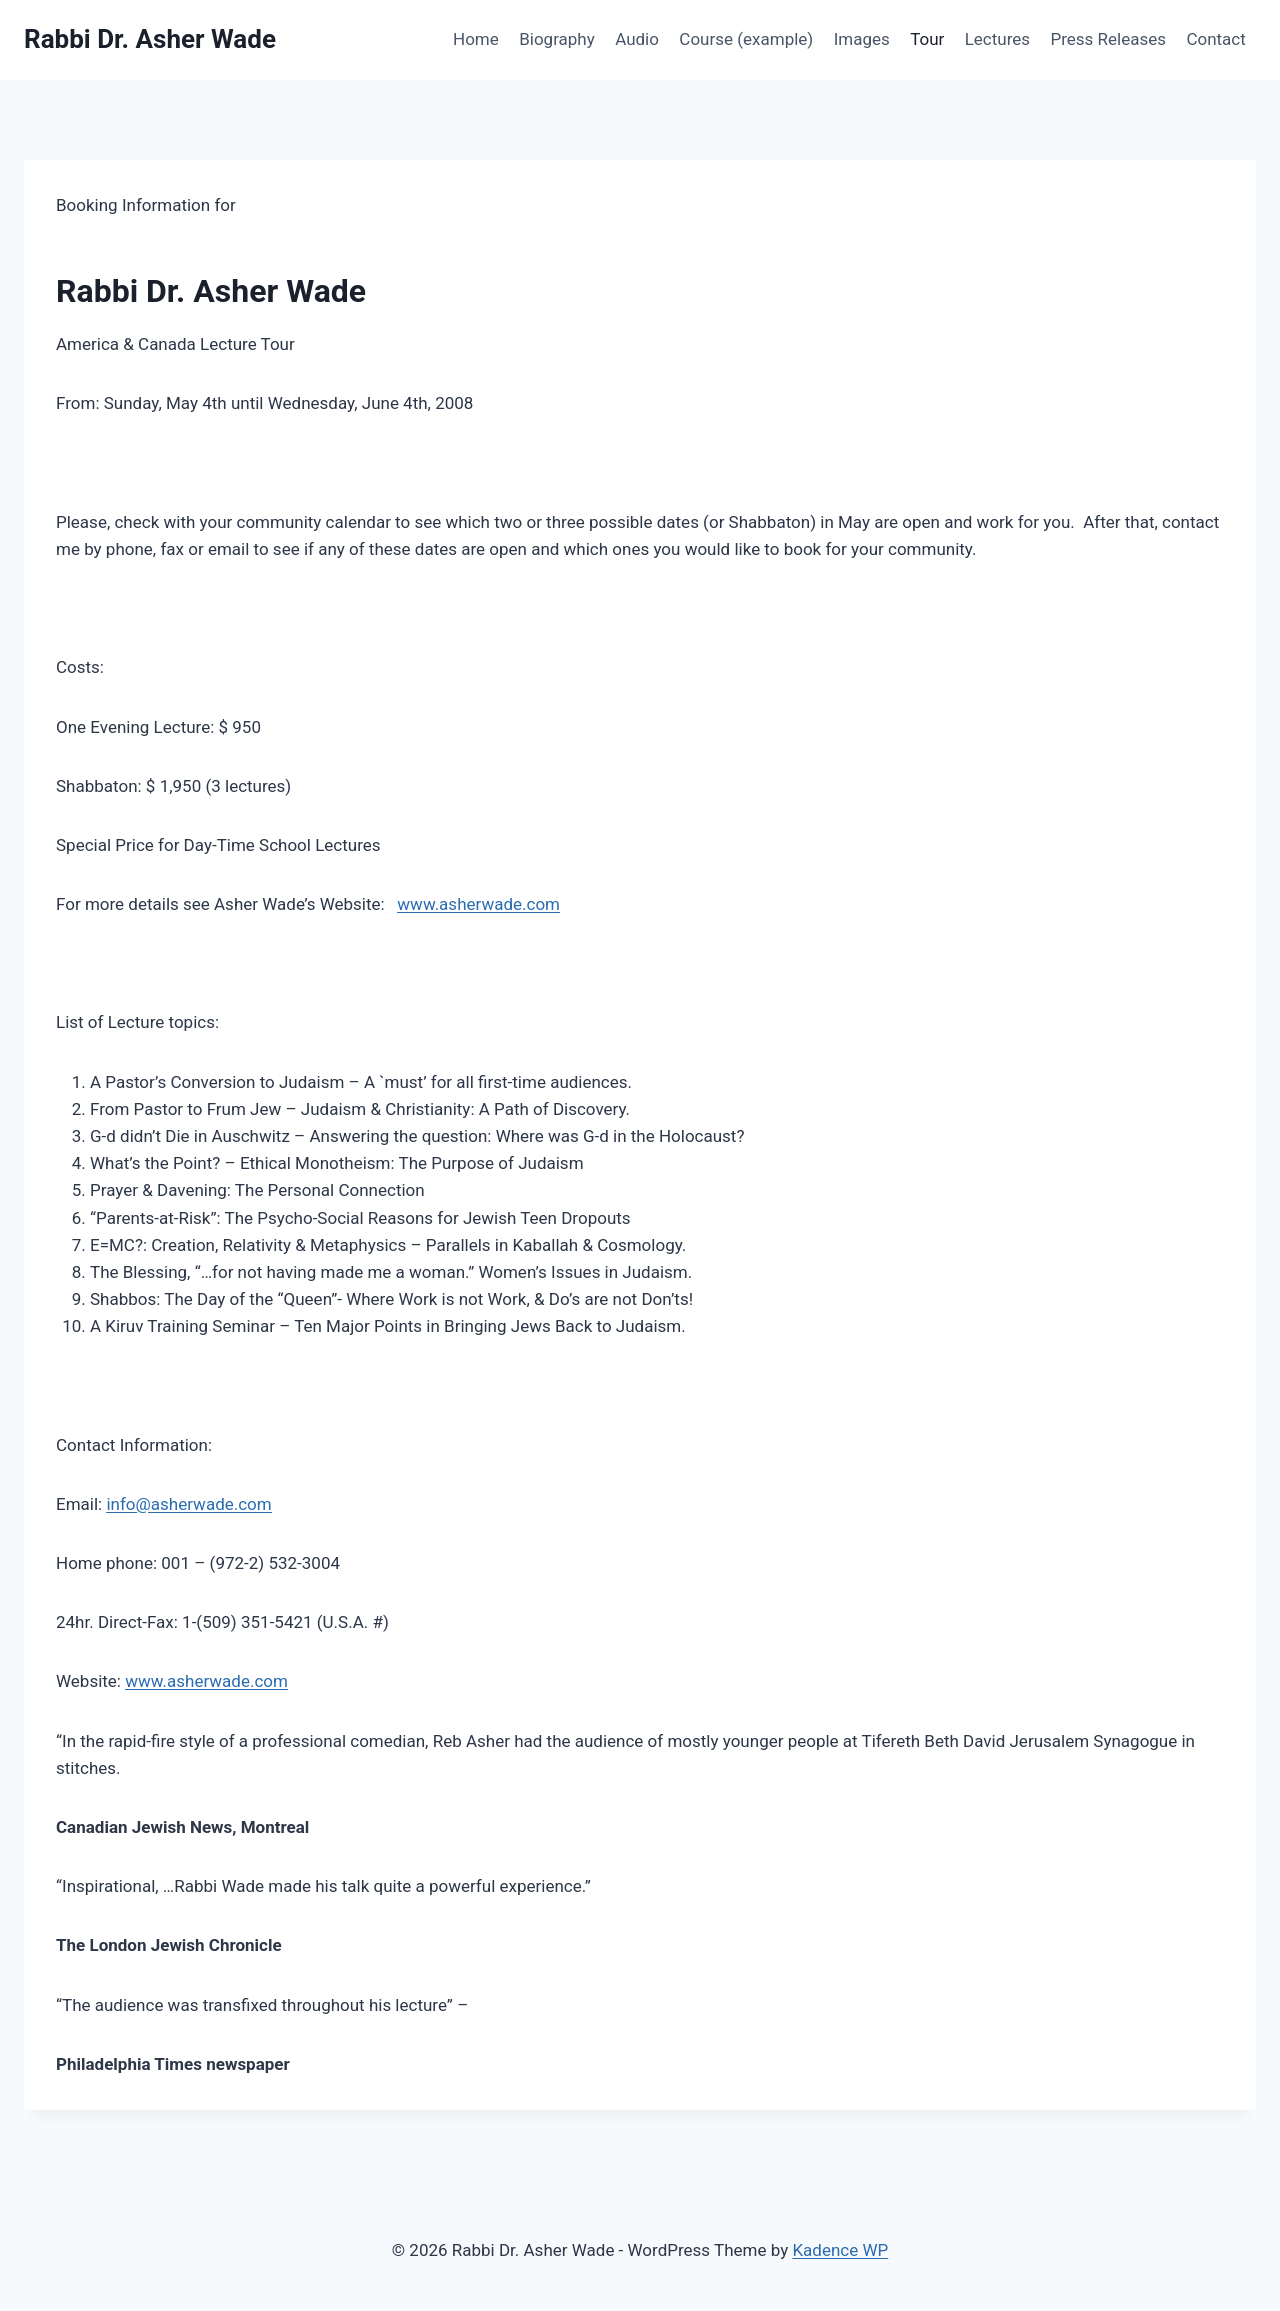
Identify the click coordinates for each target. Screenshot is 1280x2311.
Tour (927, 39)
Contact (1215, 39)
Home (476, 39)
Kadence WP (840, 2250)
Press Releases (1108, 39)
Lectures (997, 39)
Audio (637, 39)
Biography (557, 39)
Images (862, 39)
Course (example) (746, 39)
